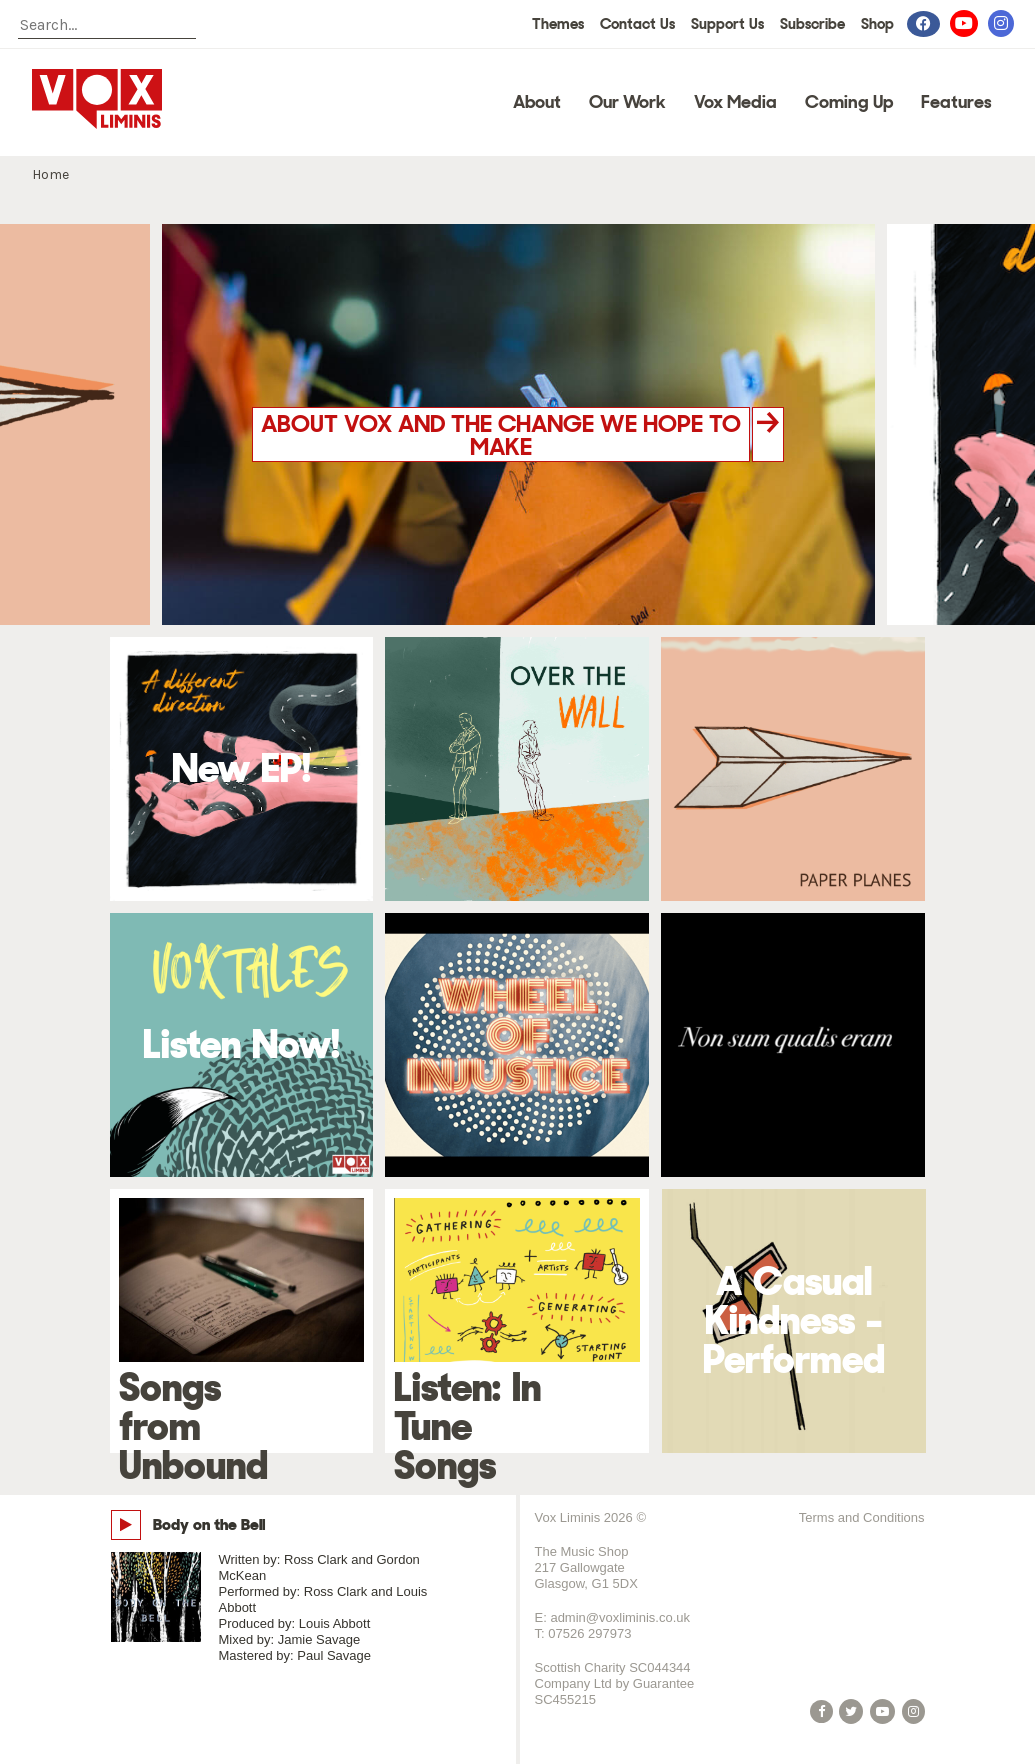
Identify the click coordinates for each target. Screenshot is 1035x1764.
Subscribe (812, 24)
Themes (558, 24)
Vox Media (735, 102)
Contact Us (637, 24)
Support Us (727, 24)
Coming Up (849, 102)
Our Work (627, 102)
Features (956, 102)
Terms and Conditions (862, 1517)
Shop (877, 24)
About (537, 102)
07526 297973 (589, 1633)
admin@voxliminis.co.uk (620, 1617)
